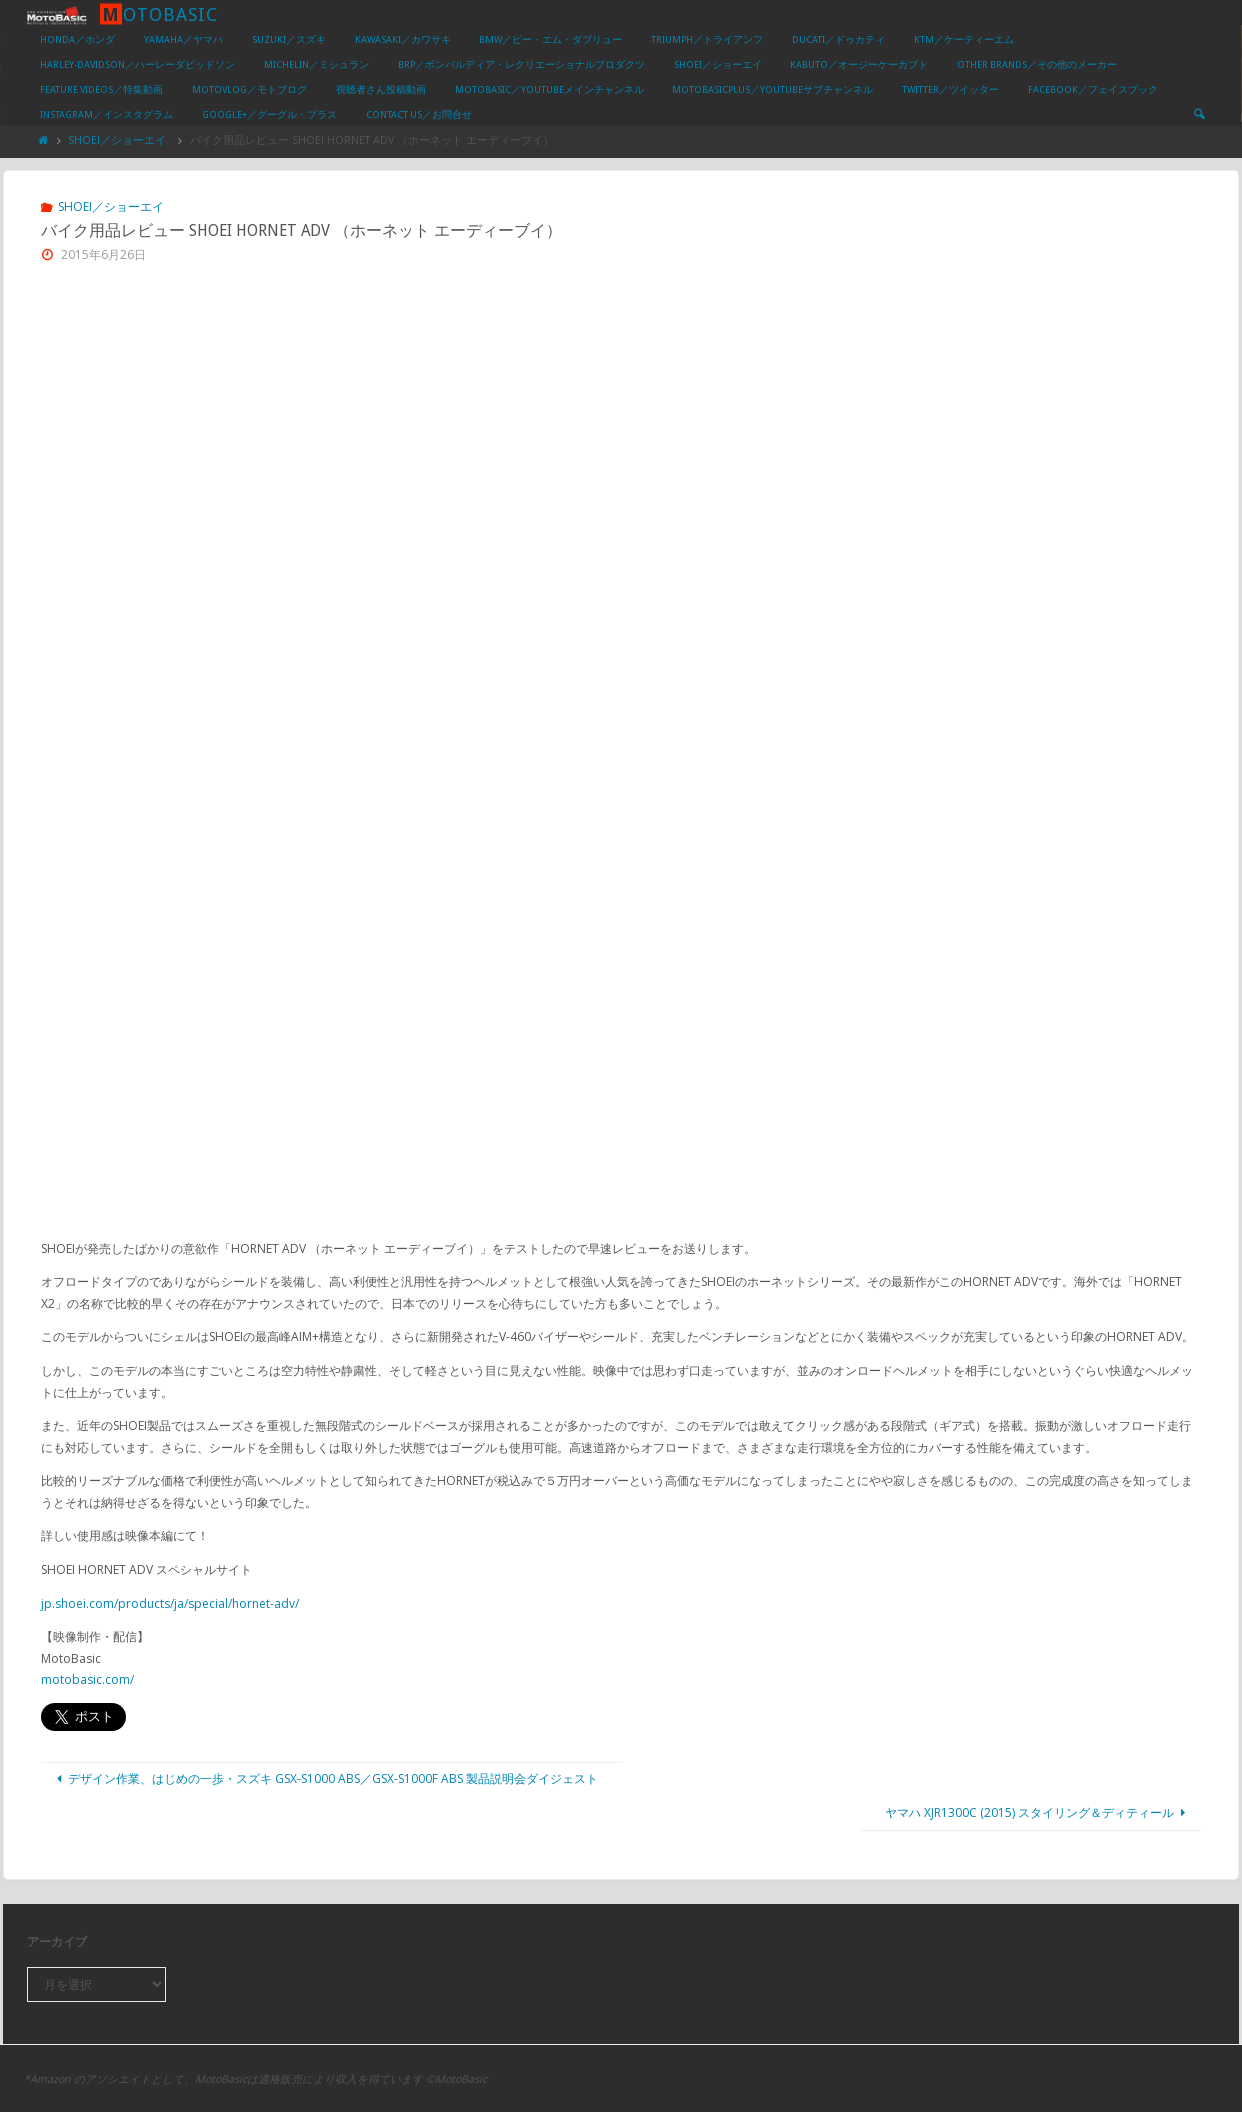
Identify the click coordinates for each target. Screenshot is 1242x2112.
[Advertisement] (621, 433)
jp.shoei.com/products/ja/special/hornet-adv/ (170, 1603)
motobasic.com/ (87, 1679)
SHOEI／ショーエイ (117, 139)
